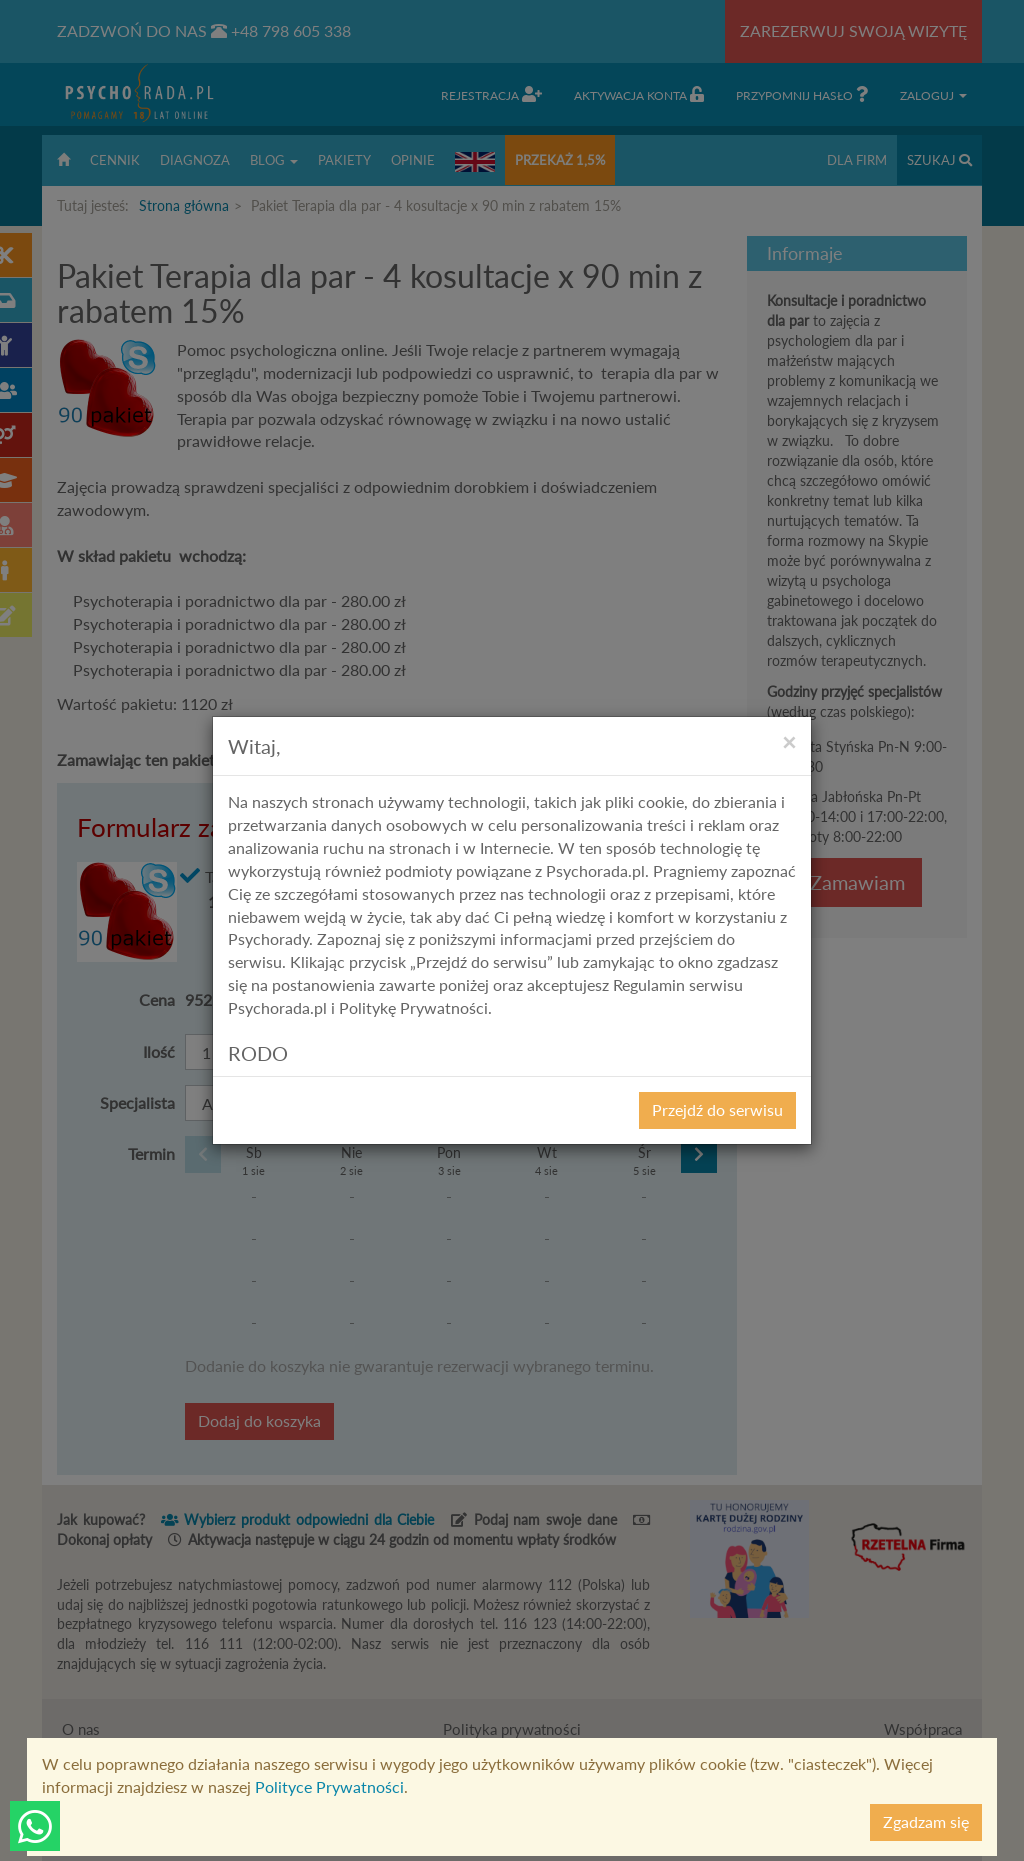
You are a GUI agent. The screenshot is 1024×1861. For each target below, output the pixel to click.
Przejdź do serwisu (717, 1109)
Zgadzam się (926, 1821)
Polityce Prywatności (329, 1786)
